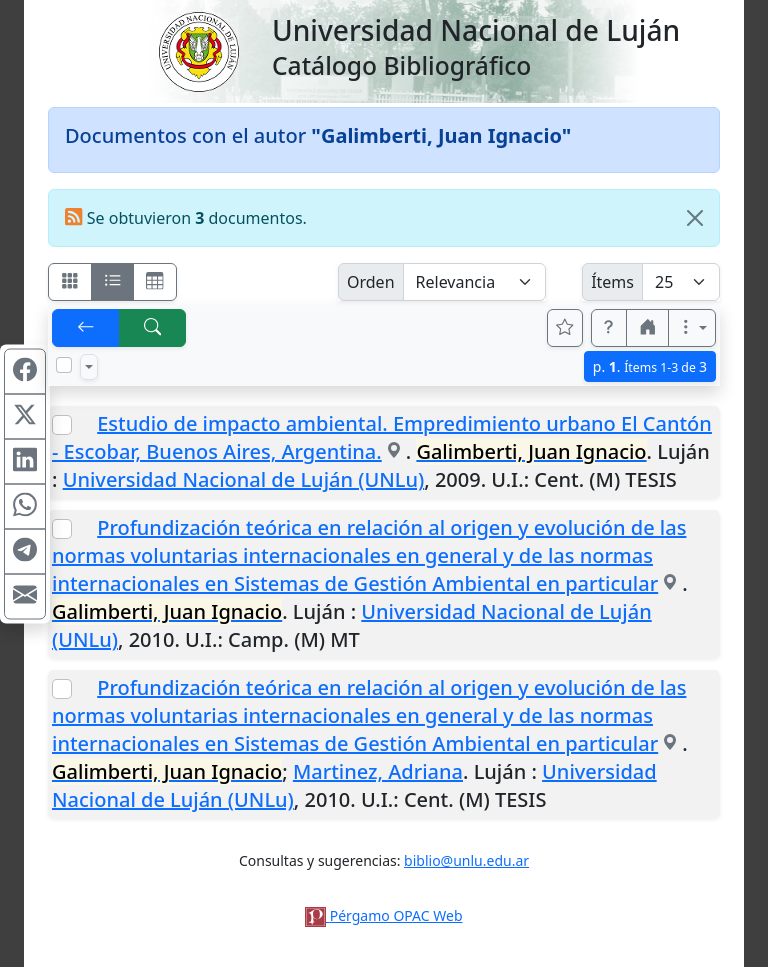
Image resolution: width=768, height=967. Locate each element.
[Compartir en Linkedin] (25, 461)
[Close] (695, 218)
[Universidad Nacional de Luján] (198, 50)
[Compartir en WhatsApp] (25, 506)
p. (650, 366)
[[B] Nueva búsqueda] (153, 328)
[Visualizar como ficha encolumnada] (113, 282)
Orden (371, 282)
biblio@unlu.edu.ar (466, 860)
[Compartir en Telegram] (25, 551)
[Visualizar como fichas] (70, 282)
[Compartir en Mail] (25, 596)
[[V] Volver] (86, 328)
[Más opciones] (692, 328)
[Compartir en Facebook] (25, 371)
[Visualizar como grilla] (155, 282)
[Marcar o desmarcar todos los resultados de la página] (64, 365)
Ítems (612, 282)
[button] (609, 328)
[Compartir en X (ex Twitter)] (25, 416)
